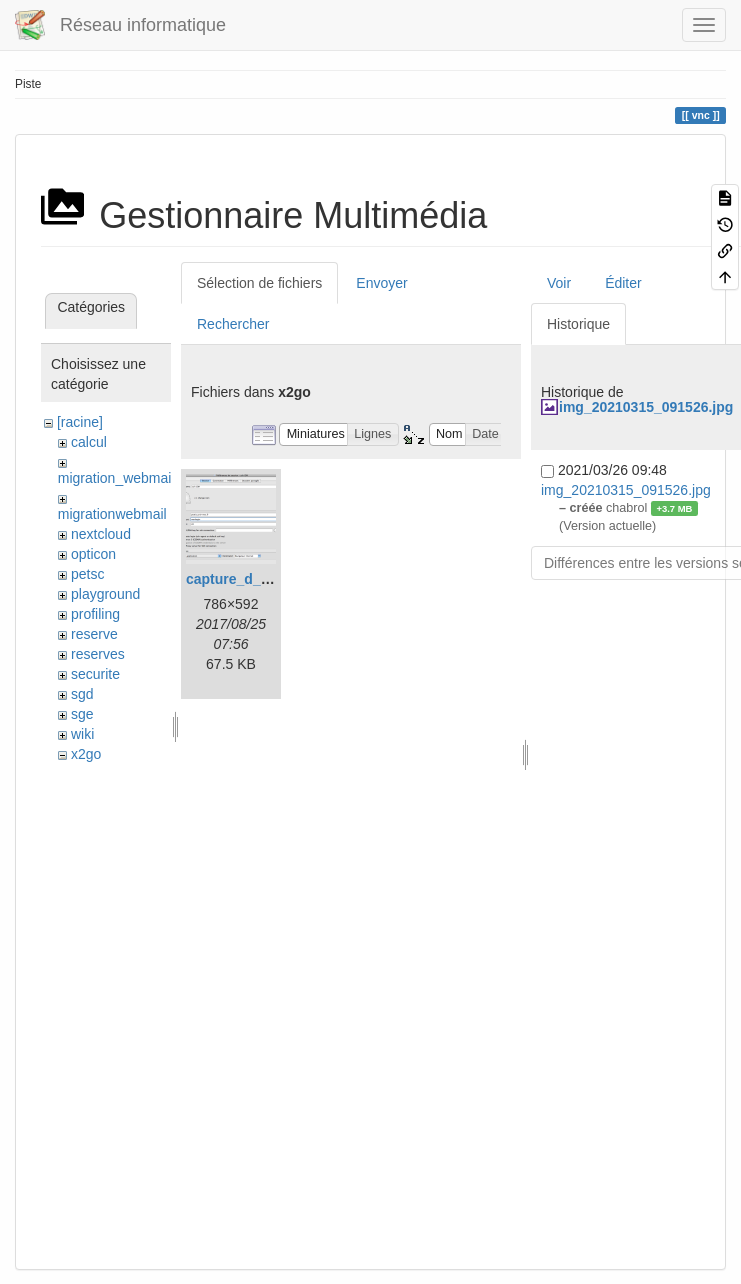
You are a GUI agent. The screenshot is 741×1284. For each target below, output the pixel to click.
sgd (82, 694)
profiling (95, 614)
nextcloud (101, 534)
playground (105, 594)
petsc (87, 574)
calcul (89, 442)
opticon (93, 554)
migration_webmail (116, 478)
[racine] (80, 422)
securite (95, 674)
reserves (98, 654)
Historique (578, 324)
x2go (86, 754)
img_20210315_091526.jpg (646, 407)
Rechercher (233, 324)
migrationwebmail (112, 514)
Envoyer (381, 283)
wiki (82, 734)
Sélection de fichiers (259, 283)
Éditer (623, 283)
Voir (559, 283)
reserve (94, 634)
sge (82, 714)
